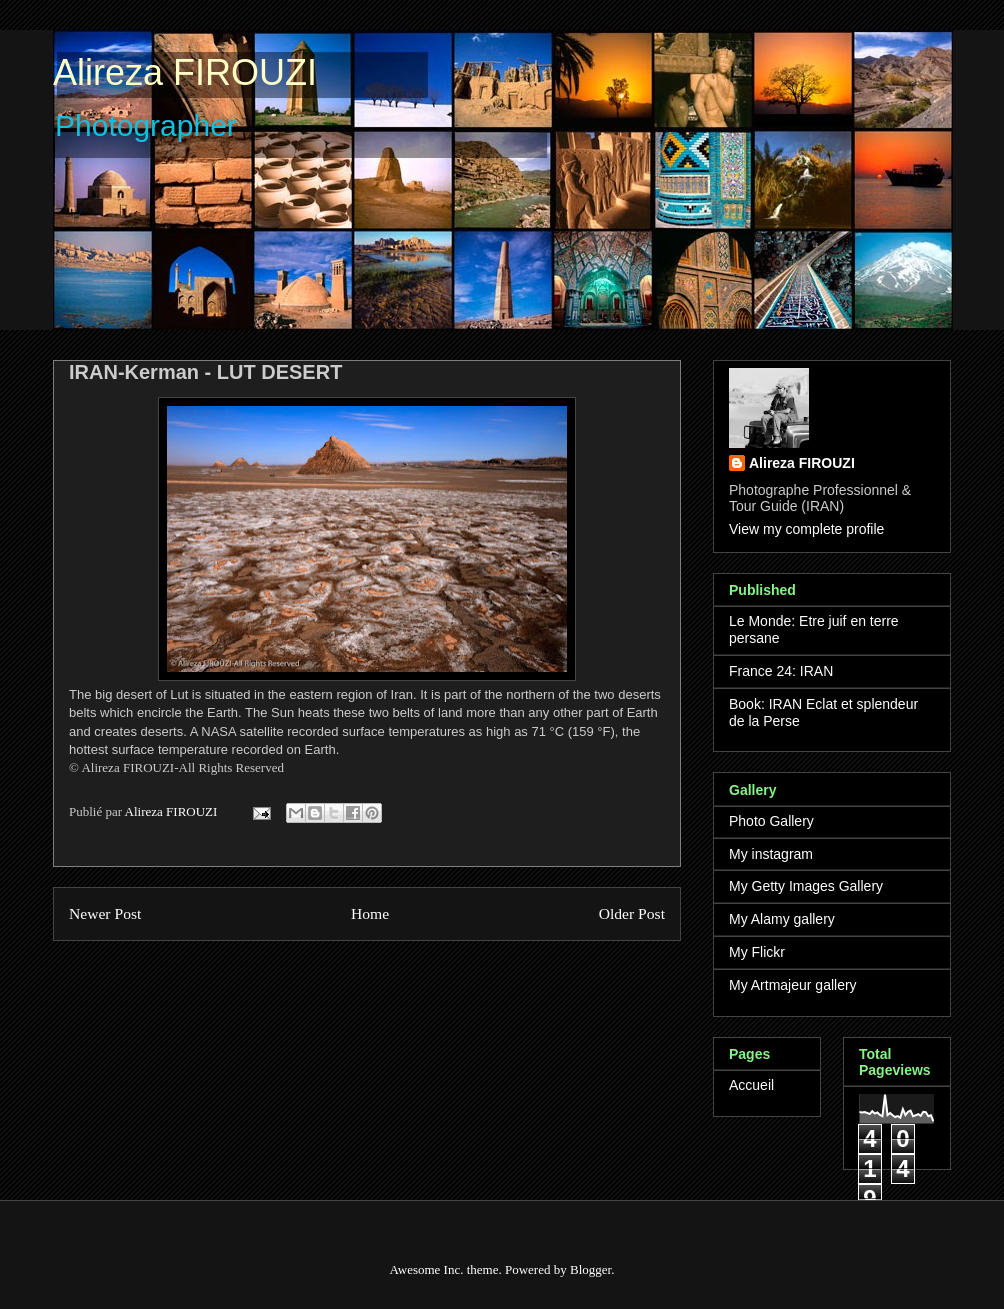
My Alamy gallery (782, 919)
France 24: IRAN (781, 671)
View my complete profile (806, 529)
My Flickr (757, 952)
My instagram (771, 854)
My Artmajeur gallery (793, 985)
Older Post (632, 913)
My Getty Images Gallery (806, 886)
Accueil (751, 1085)
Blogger (590, 1269)
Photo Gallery (771, 821)
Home (370, 913)
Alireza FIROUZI (185, 72)
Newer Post (105, 913)
